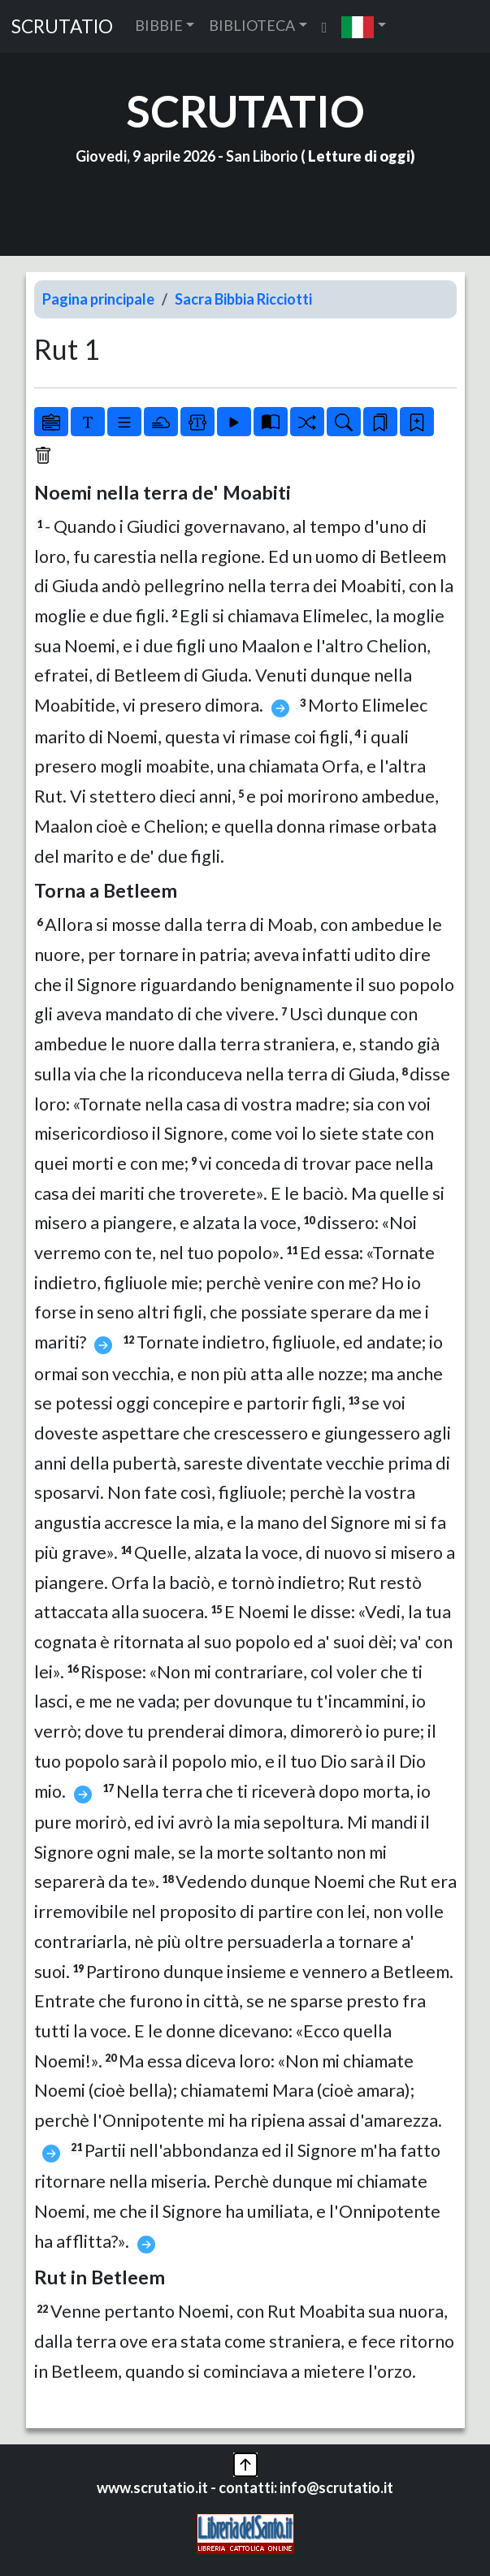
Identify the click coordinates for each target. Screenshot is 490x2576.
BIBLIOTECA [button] (252, 25)
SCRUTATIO (62, 26)
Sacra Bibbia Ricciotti (243, 299)
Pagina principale (98, 299)
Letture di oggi (359, 156)
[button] (363, 26)
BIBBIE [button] (159, 25)
